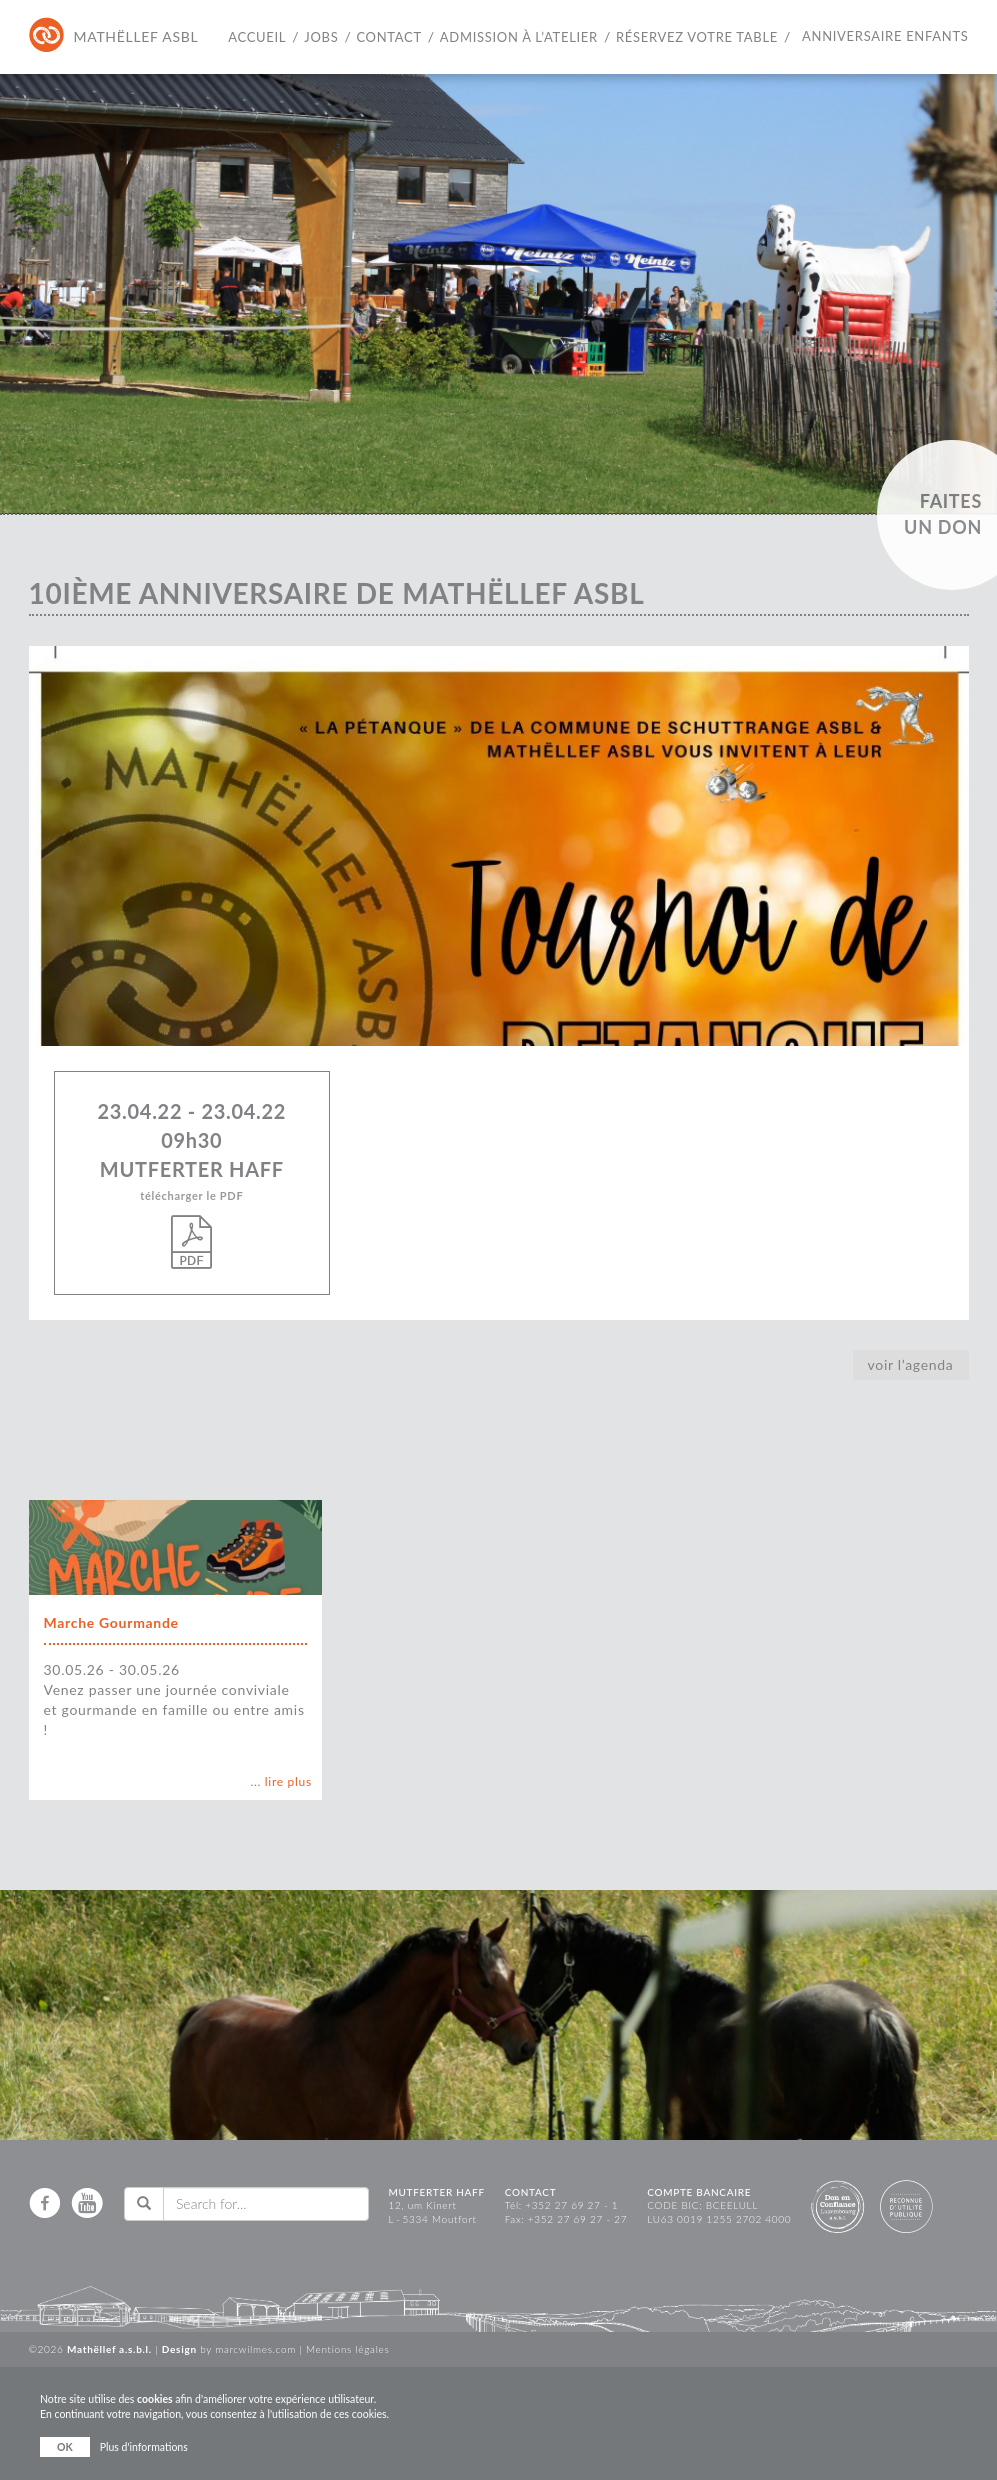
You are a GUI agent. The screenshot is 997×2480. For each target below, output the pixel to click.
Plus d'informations (144, 2447)
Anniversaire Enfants (885, 36)
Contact (388, 37)
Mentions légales (348, 2349)
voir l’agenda (911, 1364)
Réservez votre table (697, 37)
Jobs (321, 37)
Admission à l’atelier (519, 37)
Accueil (257, 37)
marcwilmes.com (255, 2349)
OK (65, 2447)
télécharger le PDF (192, 1229)
